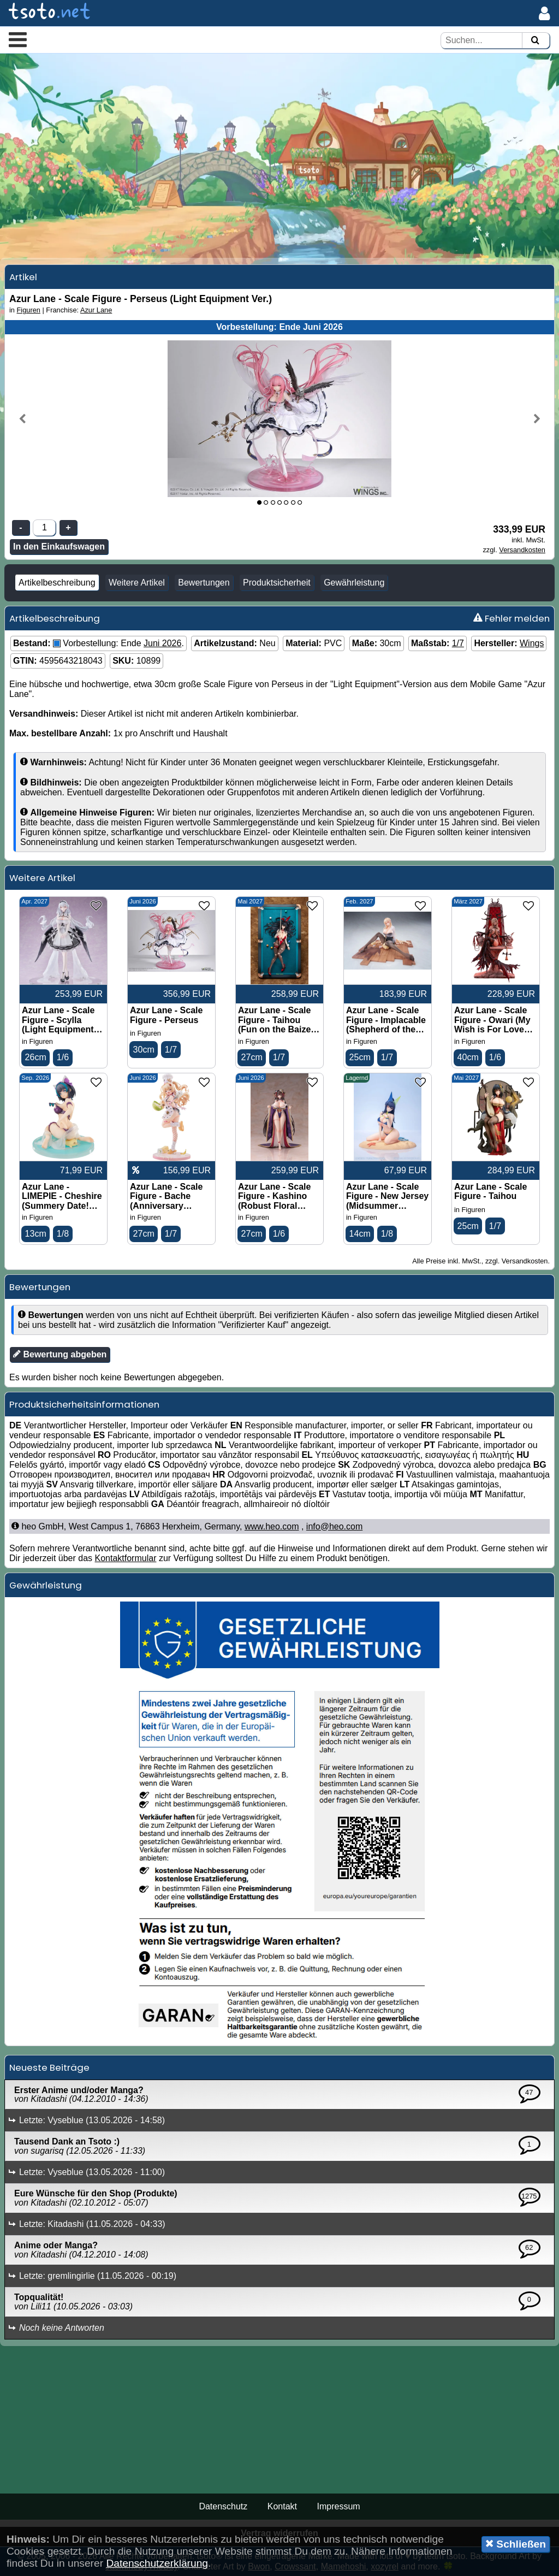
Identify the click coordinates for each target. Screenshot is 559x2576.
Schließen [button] (515, 2544)
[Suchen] (535, 41)
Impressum (338, 2506)
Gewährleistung (354, 582)
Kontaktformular (126, 1558)
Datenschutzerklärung (157, 2563)
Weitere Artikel (137, 582)
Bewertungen (203, 582)
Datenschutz (223, 2506)
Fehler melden (511, 618)
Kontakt (282, 2506)
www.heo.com (272, 1526)
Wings (532, 643)
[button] (18, 39)
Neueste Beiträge (49, 2067)
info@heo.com (334, 1526)
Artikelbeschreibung (57, 582)
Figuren (28, 310)
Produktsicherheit (277, 582)
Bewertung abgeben (59, 1354)
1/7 (458, 643)
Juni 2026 (162, 643)
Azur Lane (96, 310)
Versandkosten (522, 550)
